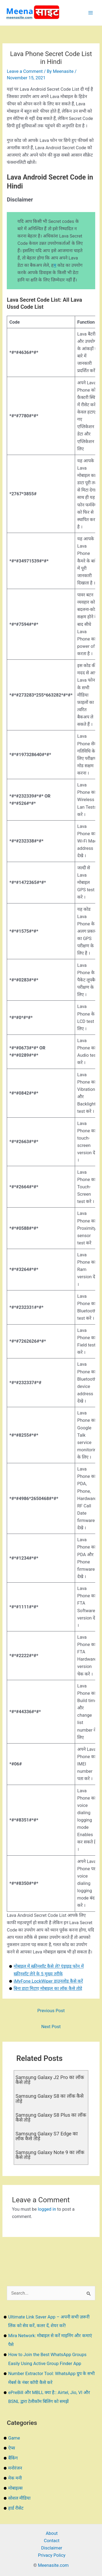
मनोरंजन (15, 2468)
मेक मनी (15, 2478)
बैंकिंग (13, 2458)
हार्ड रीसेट (15, 2508)
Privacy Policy (51, 2555)
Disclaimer (51, 2548)
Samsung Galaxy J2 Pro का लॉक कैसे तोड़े (50, 2079)
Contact (51, 2540)
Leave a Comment (25, 71)
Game (14, 2438)
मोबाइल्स (15, 2488)
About (52, 2533)
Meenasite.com (53, 2565)
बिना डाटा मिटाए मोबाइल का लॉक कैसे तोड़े (48, 1988)
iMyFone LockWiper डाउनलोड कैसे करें (48, 1981)
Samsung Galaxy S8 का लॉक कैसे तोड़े (50, 2098)
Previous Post (51, 2010)
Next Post (51, 2026)
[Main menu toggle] (90, 13)
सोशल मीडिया (19, 2498)
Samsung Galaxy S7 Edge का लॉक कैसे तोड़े (47, 2136)
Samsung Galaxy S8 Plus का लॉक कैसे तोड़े (51, 2117)
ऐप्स (11, 2448)
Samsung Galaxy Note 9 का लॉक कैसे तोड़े (50, 2154)
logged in (47, 2209)
